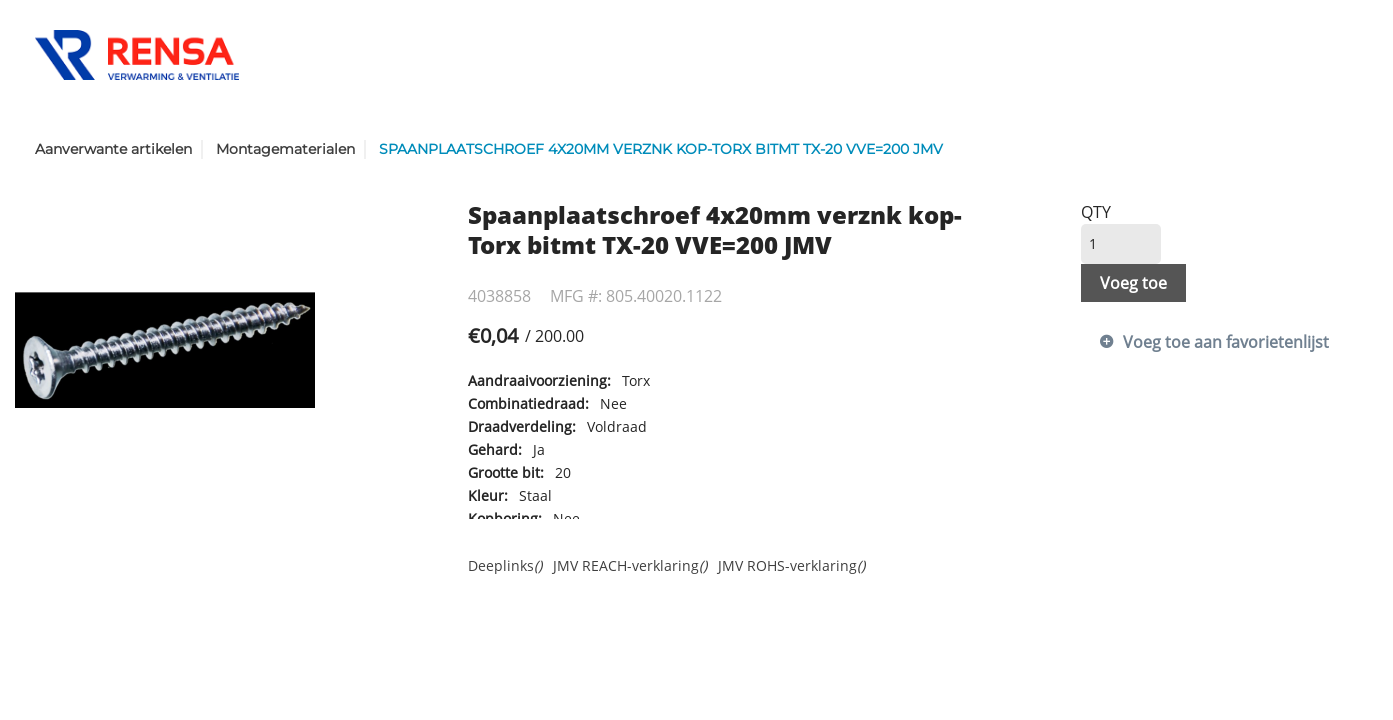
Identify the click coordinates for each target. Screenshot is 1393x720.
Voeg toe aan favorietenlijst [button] (1226, 342)
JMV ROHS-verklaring (791, 565)
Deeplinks (505, 565)
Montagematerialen (285, 149)
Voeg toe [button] (1133, 283)
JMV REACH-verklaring (630, 565)
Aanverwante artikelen (113, 149)
